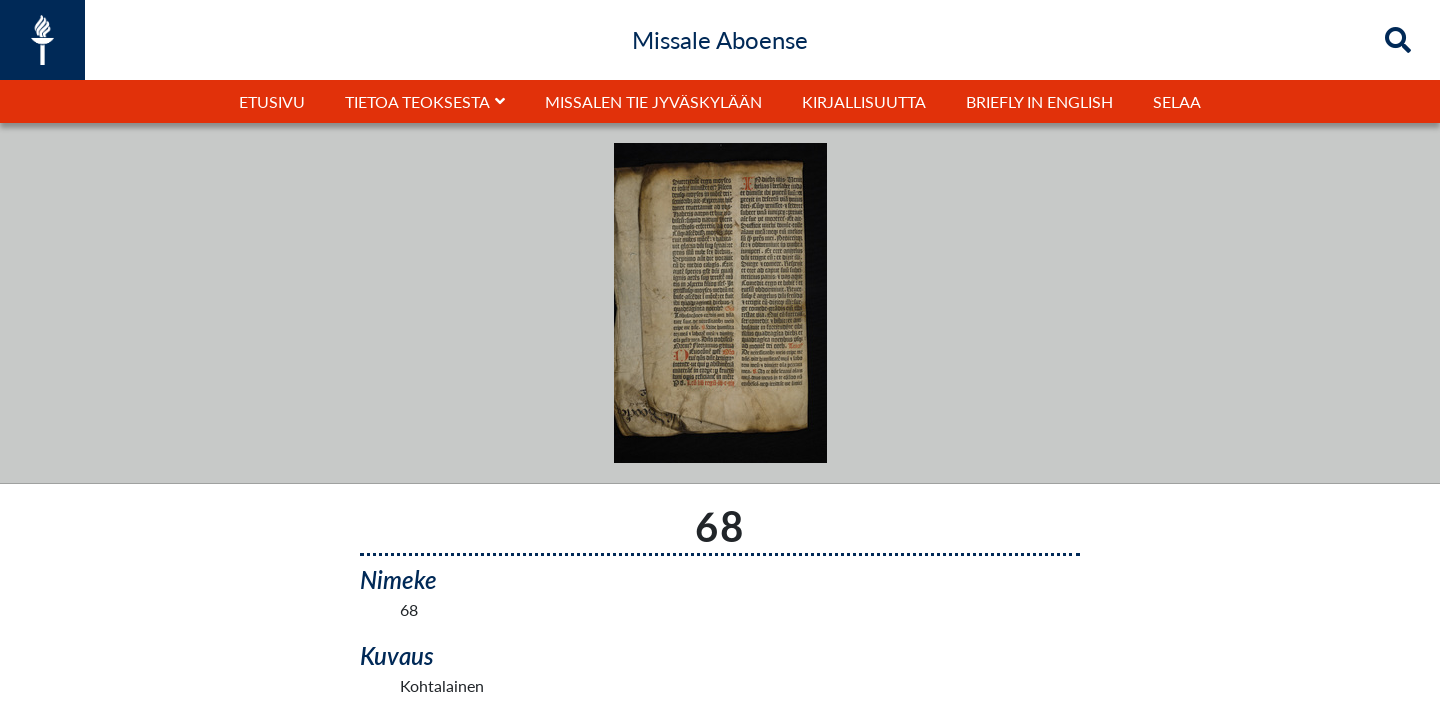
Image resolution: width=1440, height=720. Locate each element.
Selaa (1177, 101)
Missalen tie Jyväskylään (653, 101)
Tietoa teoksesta (417, 101)
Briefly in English (1039, 101)
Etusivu (272, 101)
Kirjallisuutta (864, 101)
